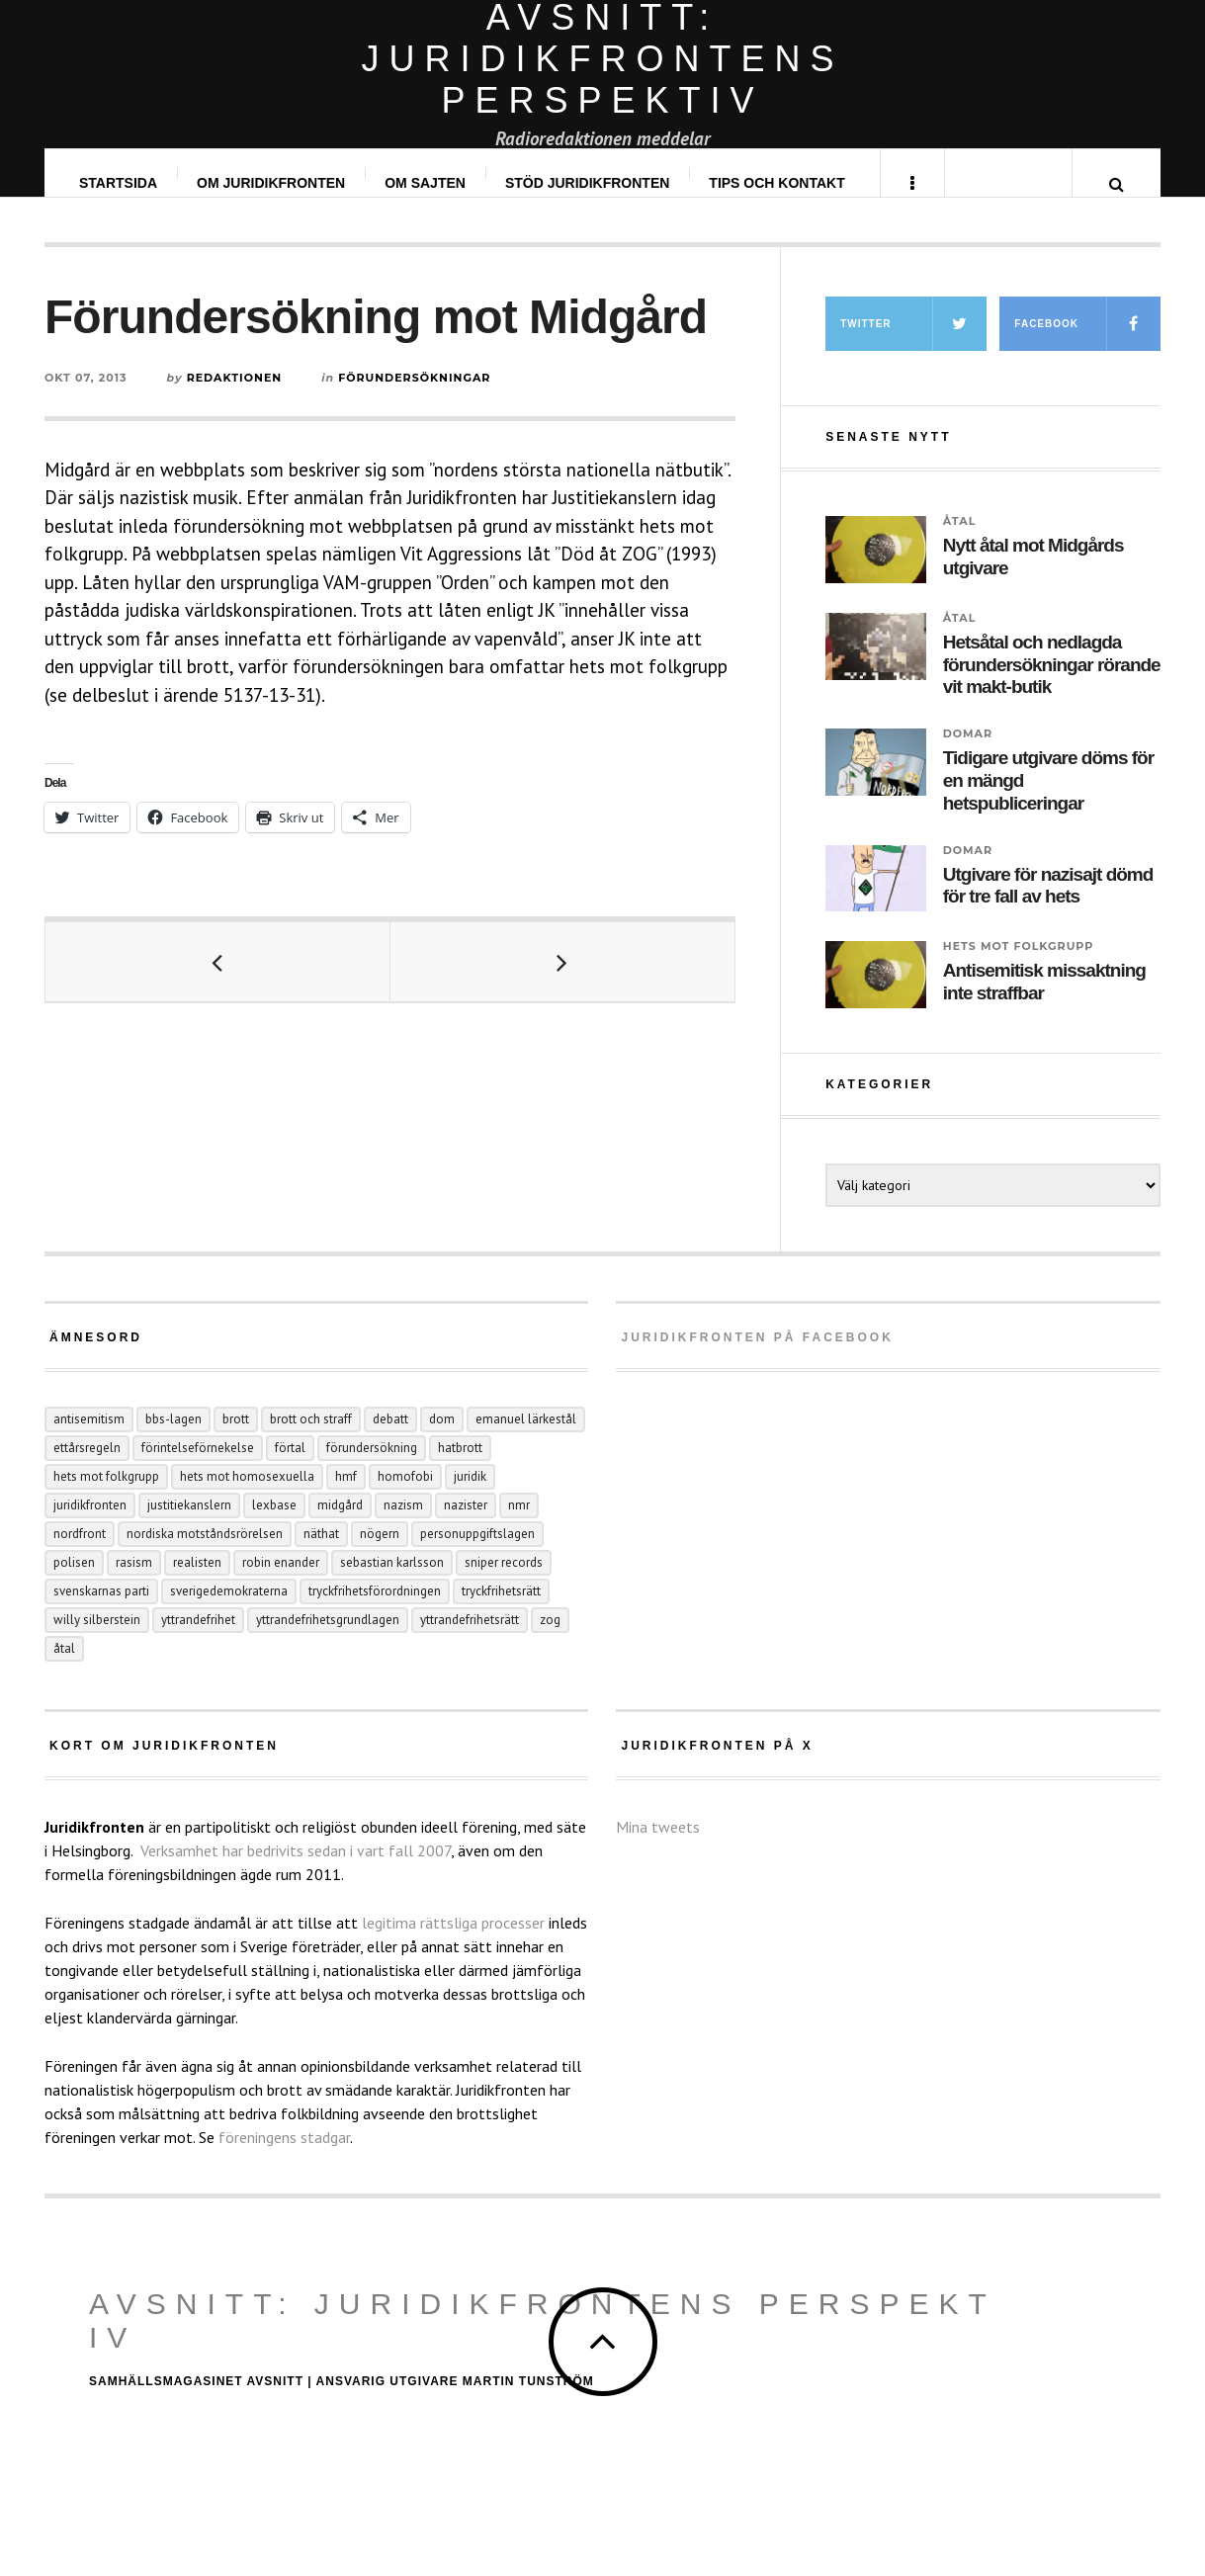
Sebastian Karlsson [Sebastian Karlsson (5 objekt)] (392, 1582)
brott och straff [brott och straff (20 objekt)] (311, 1438)
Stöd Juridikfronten (588, 183)
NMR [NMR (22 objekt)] (519, 1524)
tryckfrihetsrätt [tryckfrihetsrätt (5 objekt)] (501, 1610)
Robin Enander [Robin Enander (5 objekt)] (280, 1582)
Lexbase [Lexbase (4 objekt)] (274, 1524)
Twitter (913, 343)
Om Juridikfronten (272, 183)
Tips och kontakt (777, 183)
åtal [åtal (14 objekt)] (64, 1668)
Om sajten (426, 183)
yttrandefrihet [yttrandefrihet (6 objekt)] (198, 1639)
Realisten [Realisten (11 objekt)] (197, 1582)
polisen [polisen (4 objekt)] (74, 1582)
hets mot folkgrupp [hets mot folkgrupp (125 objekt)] (106, 1496)
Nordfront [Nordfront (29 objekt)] (79, 1553)
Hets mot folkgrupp (1018, 966)
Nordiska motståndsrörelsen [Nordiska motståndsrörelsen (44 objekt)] (205, 1553)
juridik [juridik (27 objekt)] (470, 1496)
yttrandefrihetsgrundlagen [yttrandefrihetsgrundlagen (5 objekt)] (327, 1639)
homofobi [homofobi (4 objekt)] (405, 1496)
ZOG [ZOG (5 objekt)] (550, 1639)
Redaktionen (235, 397)
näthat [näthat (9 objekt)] (321, 1553)
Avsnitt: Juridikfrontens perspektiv (542, 2340)
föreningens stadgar (284, 2157)
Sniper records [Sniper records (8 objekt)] (504, 1582)
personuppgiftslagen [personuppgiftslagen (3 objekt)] (477, 1553)
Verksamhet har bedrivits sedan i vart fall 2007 (295, 1870)
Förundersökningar (414, 397)
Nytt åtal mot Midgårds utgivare (1033, 576)
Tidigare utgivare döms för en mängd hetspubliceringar (1048, 800)
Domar (967, 753)
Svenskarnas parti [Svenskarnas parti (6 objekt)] (101, 1610)
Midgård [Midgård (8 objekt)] (340, 1524)
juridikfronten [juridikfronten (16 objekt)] (90, 1524)
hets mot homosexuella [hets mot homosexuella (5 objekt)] (247, 1496)
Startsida (119, 183)
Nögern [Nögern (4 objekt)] (379, 1553)
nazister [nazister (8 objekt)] (465, 1524)
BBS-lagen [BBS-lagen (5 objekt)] (173, 1438)
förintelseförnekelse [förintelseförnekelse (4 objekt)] (197, 1467)
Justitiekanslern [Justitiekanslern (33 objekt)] (189, 1524)
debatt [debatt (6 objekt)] (390, 1438)
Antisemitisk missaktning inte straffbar (1044, 1001)
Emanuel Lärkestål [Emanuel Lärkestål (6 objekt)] (525, 1438)
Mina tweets (658, 1846)
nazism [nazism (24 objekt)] (403, 1524)
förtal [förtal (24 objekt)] (290, 1467)
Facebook (1087, 343)
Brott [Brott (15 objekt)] (235, 1438)
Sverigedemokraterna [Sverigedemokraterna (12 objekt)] (229, 1610)
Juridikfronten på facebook (757, 1357)
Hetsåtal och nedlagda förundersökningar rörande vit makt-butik (1052, 684)
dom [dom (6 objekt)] (442, 1438)
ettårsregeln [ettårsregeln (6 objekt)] (87, 1467)
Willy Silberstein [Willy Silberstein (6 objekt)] (96, 1639)
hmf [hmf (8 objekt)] (346, 1496)
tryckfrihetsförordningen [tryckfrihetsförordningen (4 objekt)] (374, 1610)
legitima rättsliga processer (453, 1942)
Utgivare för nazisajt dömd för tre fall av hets (1048, 905)
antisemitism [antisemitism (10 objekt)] (89, 1438)
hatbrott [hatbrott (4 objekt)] (460, 1467)
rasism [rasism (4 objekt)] (134, 1582)
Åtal (960, 541)
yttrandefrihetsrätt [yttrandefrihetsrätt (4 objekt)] (469, 1639)
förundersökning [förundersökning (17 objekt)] (371, 1467)
